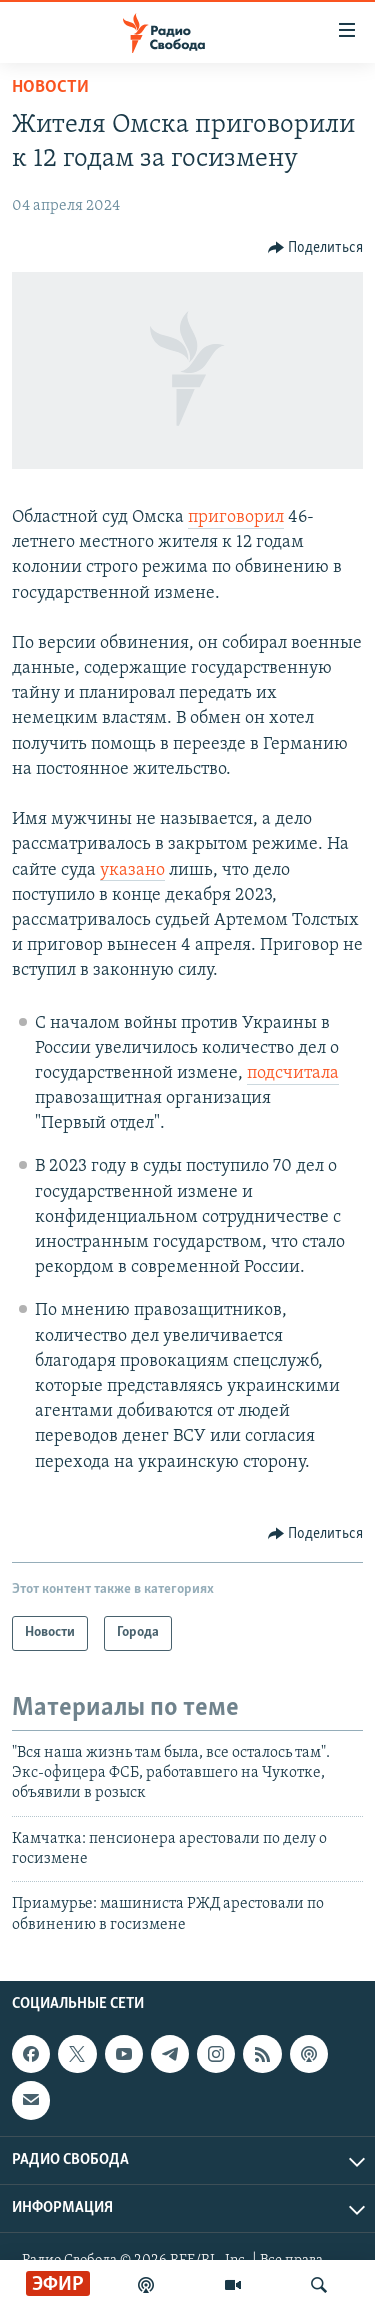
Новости (50, 87)
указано (132, 870)
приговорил (236, 517)
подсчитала (293, 1073)
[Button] (316, 248)
